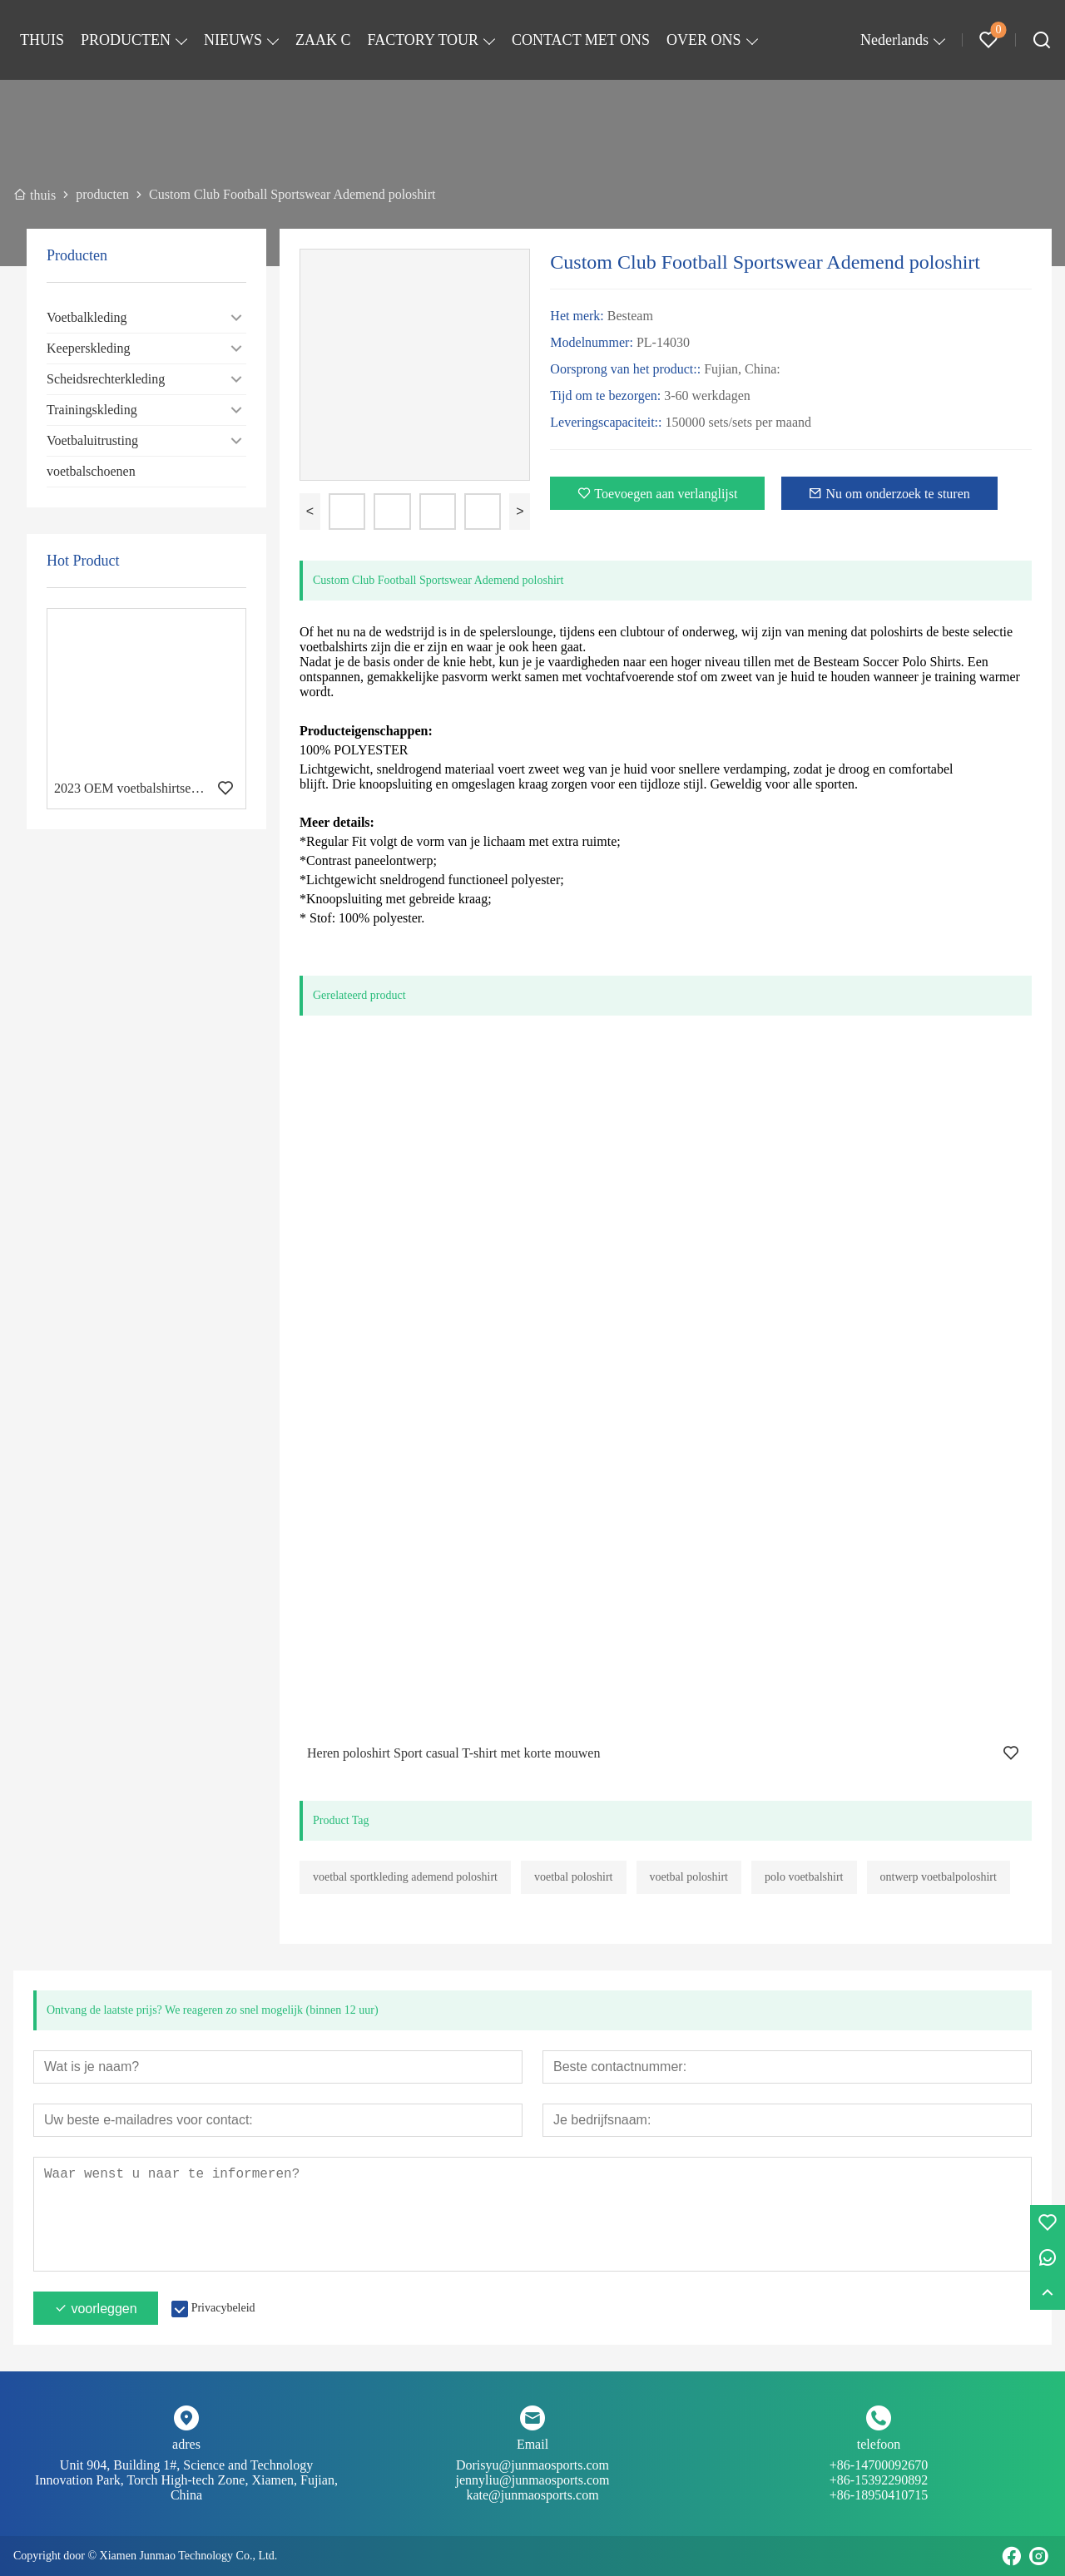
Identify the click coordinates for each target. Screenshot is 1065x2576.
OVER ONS (703, 40)
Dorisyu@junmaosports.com (532, 2473)
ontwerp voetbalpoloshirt (938, 1877)
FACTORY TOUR (423, 40)
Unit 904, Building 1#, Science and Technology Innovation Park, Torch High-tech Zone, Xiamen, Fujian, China (186, 2480)
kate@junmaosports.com (532, 2495)
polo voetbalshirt (804, 1877)
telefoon (878, 2444)
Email (532, 2444)
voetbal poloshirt (573, 1877)
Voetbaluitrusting (92, 440)
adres (186, 2444)
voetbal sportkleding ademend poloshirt (405, 1877)
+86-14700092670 (879, 2473)
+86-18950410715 (879, 2495)
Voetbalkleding (87, 317)
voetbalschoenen (91, 471)
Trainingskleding (92, 410)
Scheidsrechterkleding (106, 379)
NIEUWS (233, 40)
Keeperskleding (88, 348)
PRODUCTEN (126, 40)
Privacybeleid (223, 2308)
